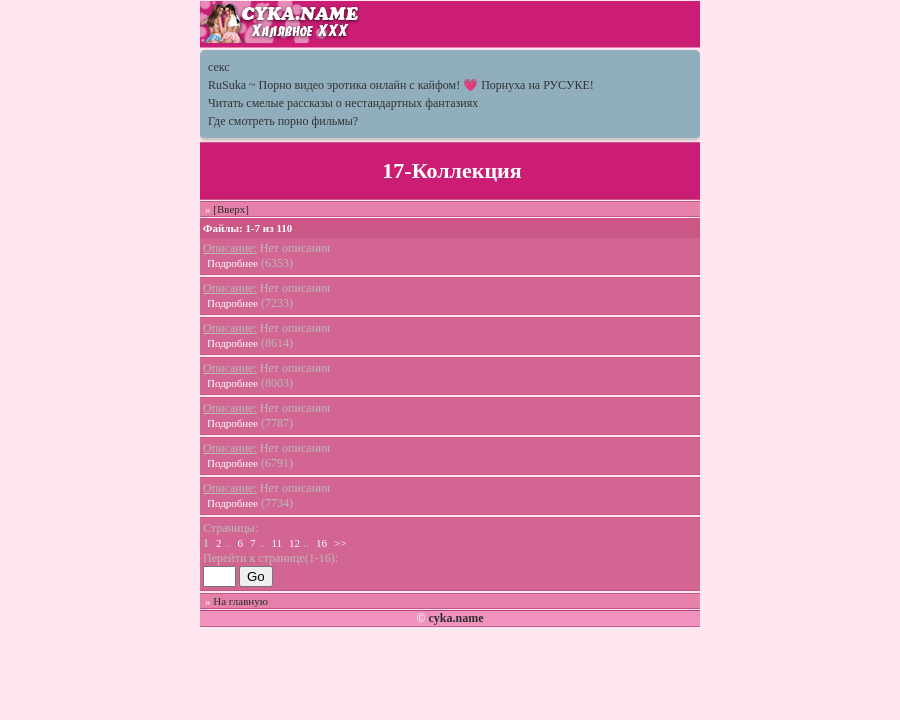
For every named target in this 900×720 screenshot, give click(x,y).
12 (294, 543)
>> (340, 543)
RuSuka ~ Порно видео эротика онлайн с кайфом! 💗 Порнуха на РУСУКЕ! (401, 85)
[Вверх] (231, 209)
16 (321, 543)
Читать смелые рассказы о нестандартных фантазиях (343, 103)
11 (277, 543)
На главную (240, 601)
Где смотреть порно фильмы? (283, 121)
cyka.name (455, 618)
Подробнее (232, 263)
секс (219, 67)
